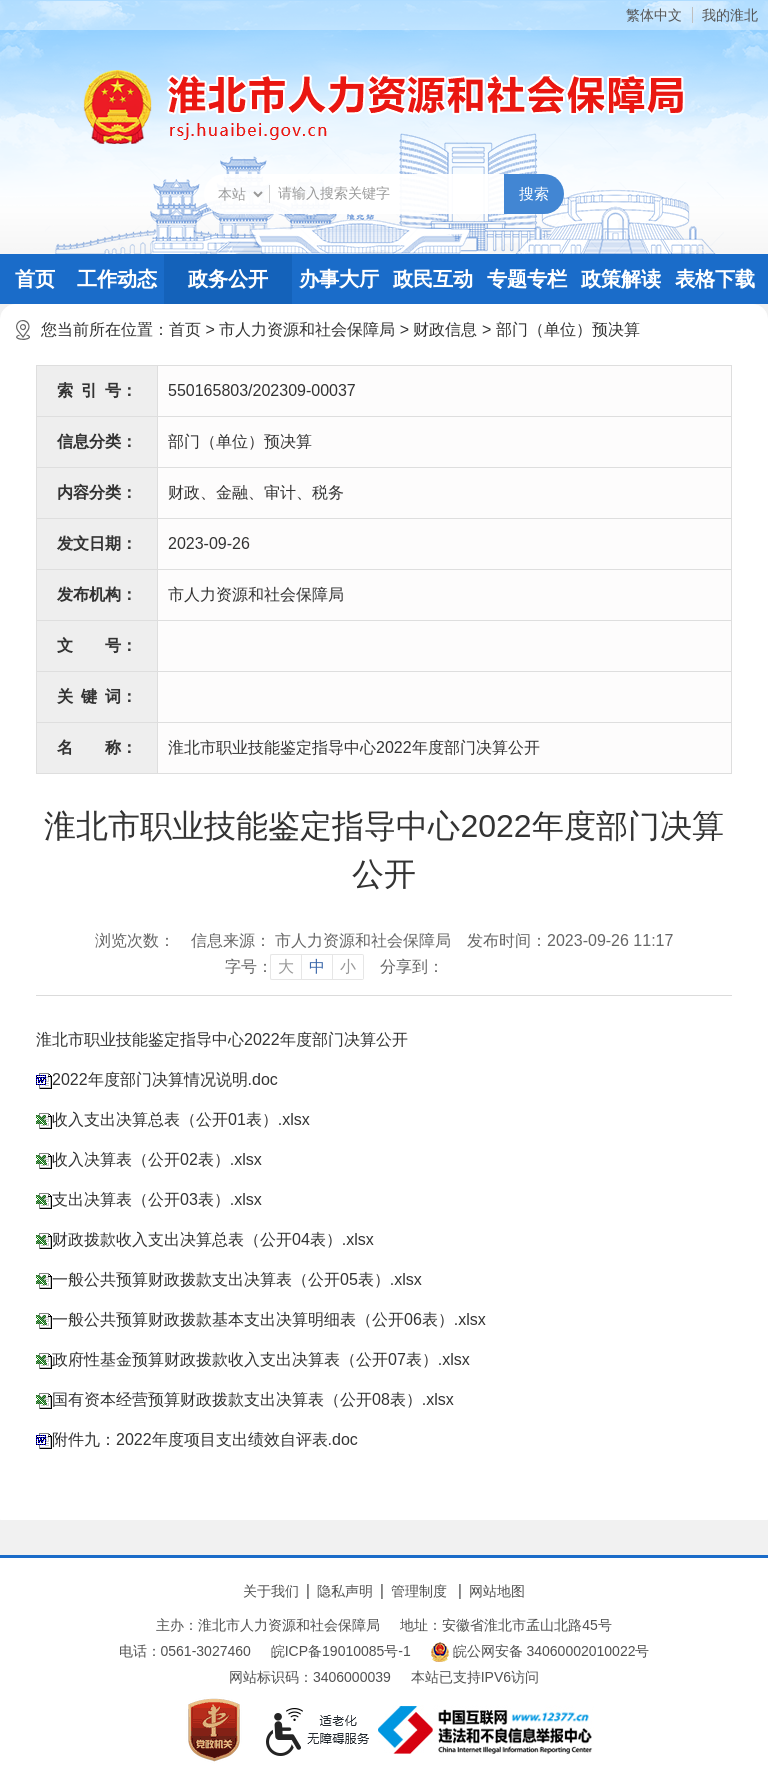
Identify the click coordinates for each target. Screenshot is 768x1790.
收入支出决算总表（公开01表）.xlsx (181, 1119)
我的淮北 (730, 15)
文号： (97, 645)
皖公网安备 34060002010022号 (540, 1652)
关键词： (97, 696)
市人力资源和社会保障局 (307, 329)
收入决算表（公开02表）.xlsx (157, 1159)
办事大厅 (339, 279)
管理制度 (419, 1591)
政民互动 (433, 279)
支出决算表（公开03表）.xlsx (157, 1199)
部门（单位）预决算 (568, 329)
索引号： (97, 390)
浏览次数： (135, 940)
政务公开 (228, 279)
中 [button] (317, 966)
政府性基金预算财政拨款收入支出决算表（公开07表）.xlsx (261, 1359)
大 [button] (286, 966)
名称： (97, 747)
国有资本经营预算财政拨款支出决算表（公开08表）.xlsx (253, 1399)
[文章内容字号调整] (294, 967)
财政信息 (445, 329)
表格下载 (715, 279)
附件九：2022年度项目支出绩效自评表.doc (205, 1439)
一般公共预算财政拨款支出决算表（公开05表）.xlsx (237, 1279)
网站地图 (497, 1591)
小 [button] (348, 966)
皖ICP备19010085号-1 (341, 1651)
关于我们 (271, 1591)
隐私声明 (345, 1591)
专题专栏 (527, 279)
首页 (35, 279)
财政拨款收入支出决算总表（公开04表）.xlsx (213, 1239)
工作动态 (117, 279)
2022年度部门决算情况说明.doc (165, 1079)
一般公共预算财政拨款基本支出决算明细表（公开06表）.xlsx (269, 1319)
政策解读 (621, 279)
